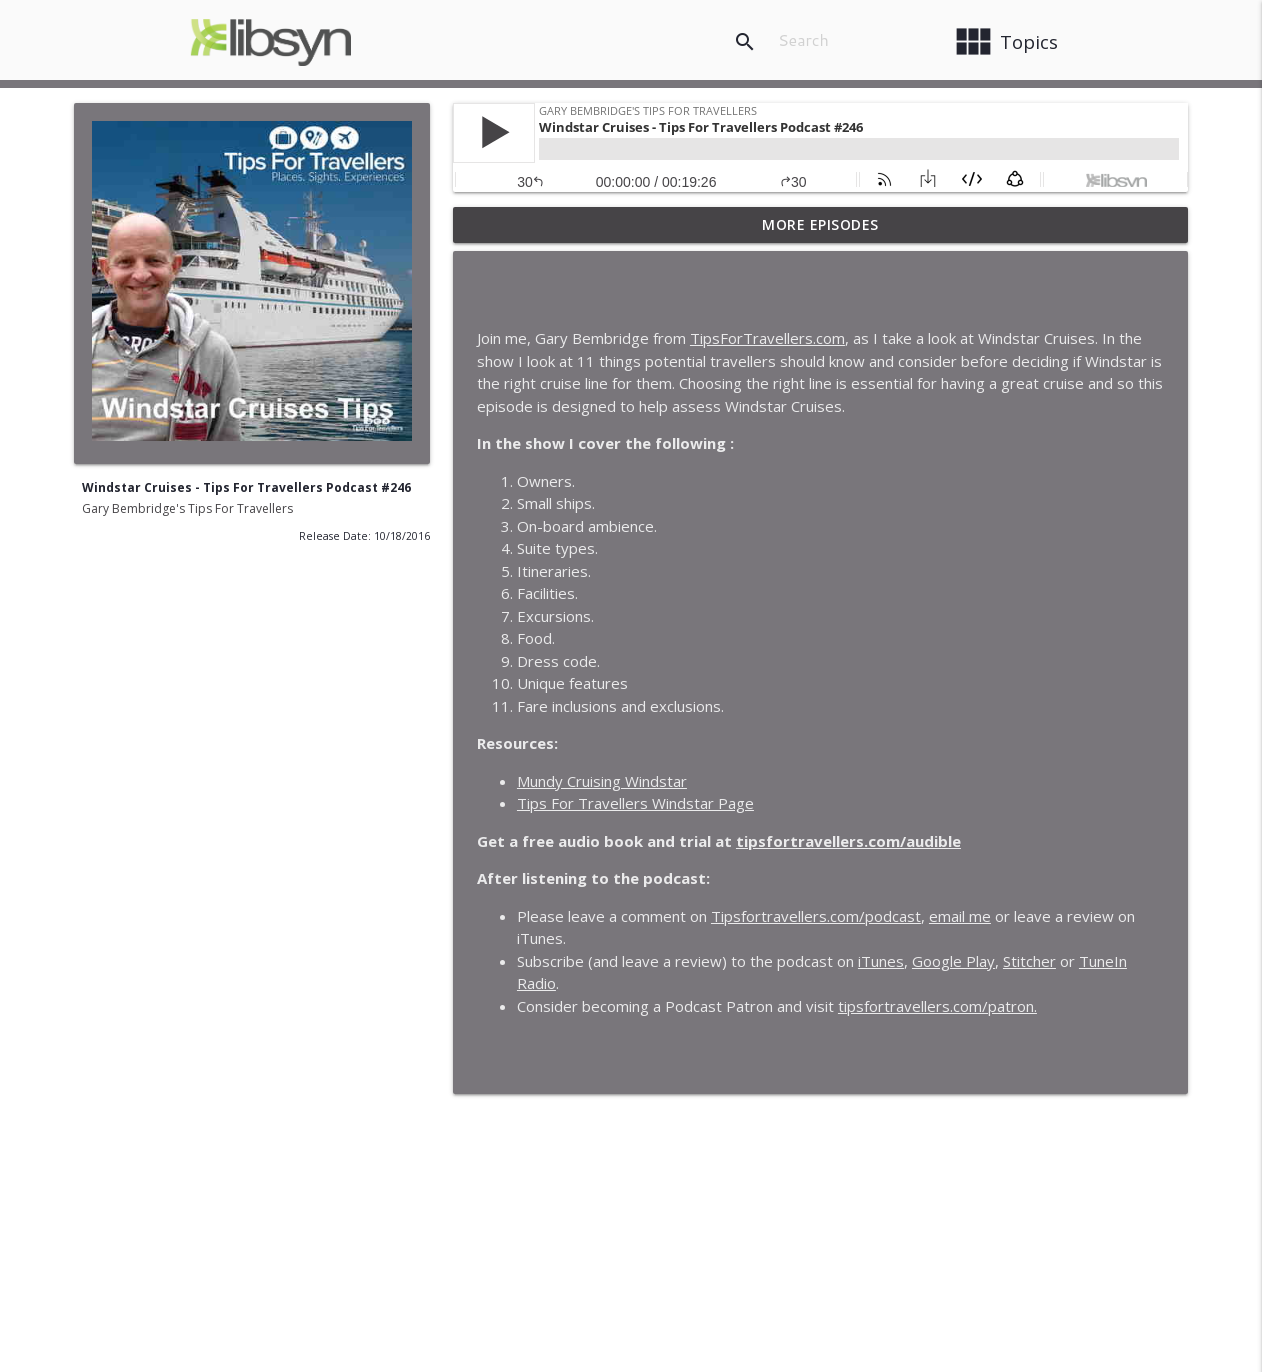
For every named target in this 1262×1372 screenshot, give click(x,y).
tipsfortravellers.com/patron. (937, 1006)
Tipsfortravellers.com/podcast (816, 916)
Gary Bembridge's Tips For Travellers (187, 508)
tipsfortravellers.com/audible (848, 841)
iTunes (881, 961)
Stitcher (1029, 961)
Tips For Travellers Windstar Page (635, 803)
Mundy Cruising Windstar (602, 781)
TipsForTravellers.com (767, 338)
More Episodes (820, 224)
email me (960, 916)
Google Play (953, 961)
